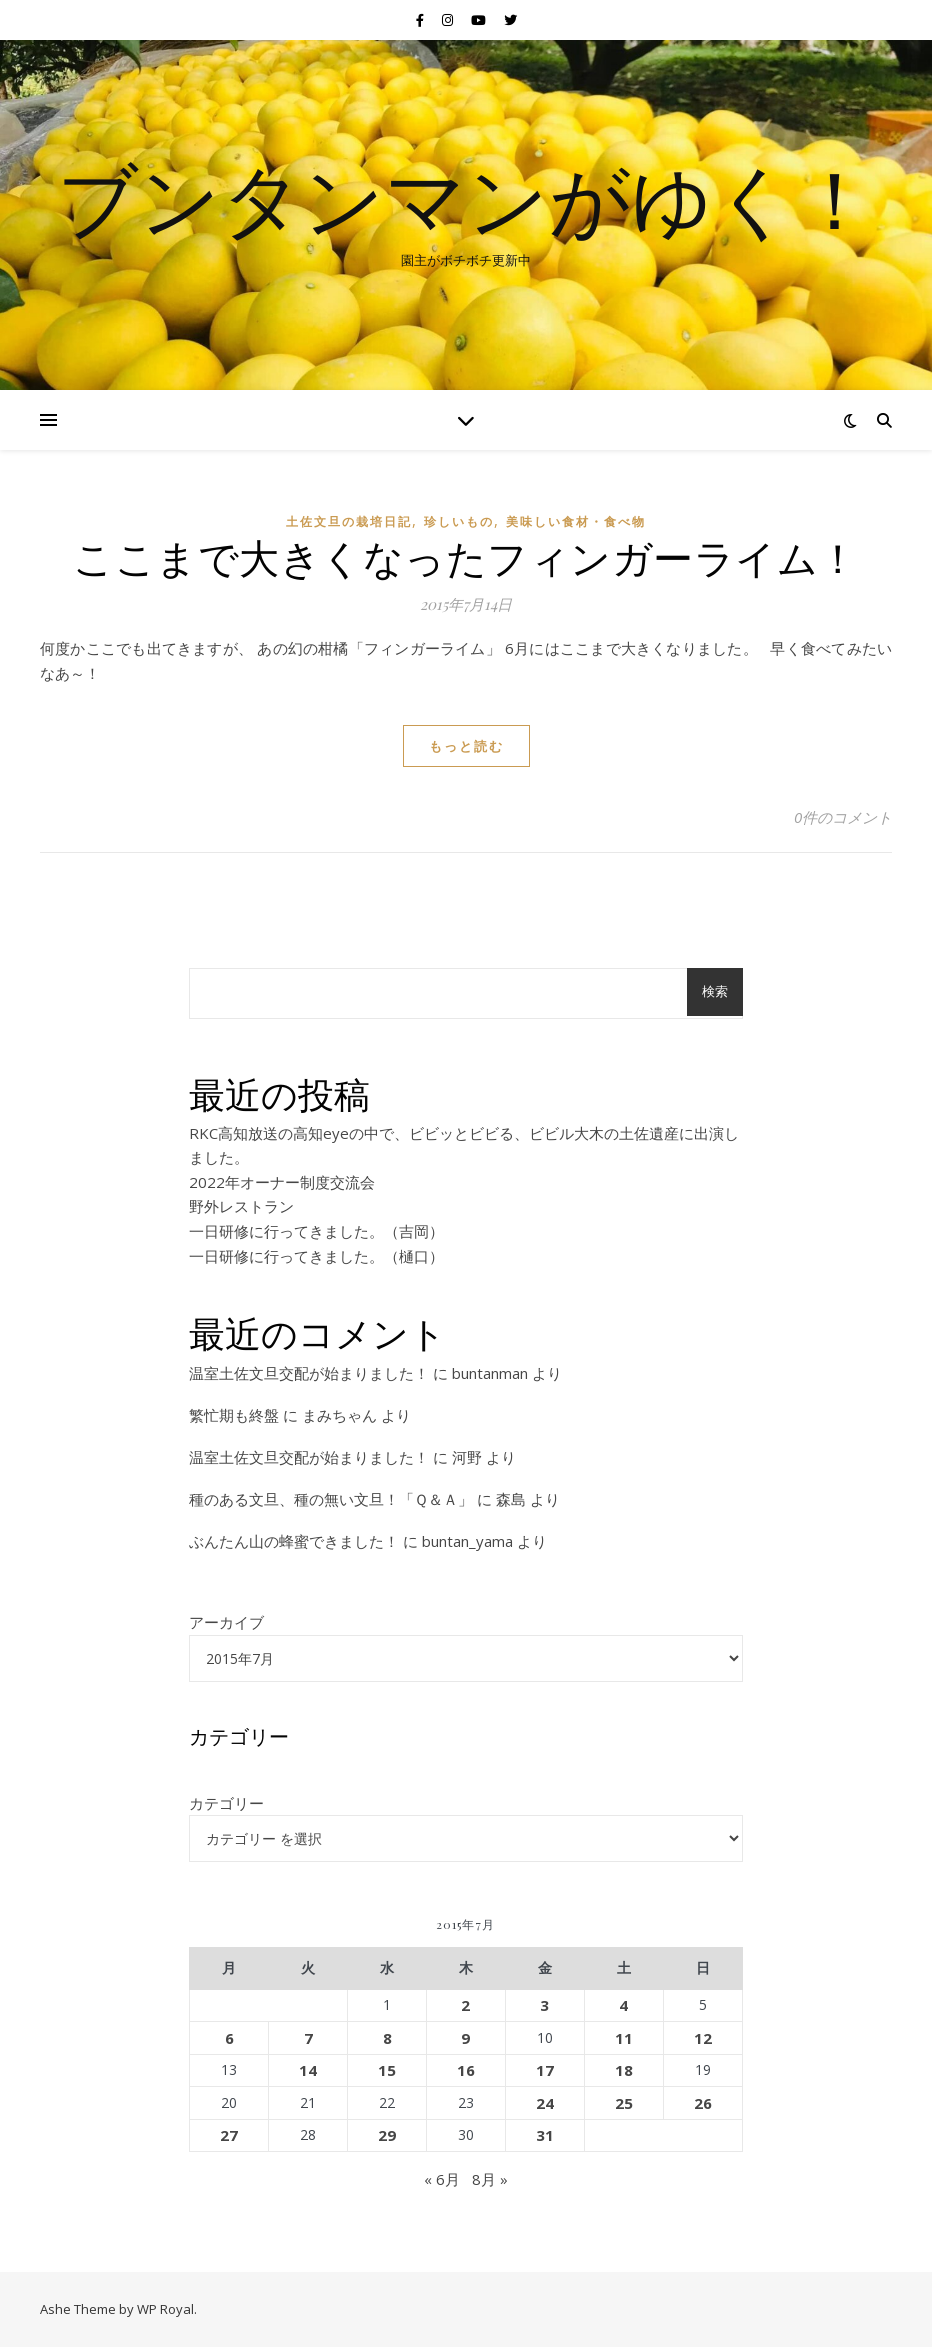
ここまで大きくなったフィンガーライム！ (466, 556)
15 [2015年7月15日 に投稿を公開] (387, 2070)
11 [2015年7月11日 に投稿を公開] (624, 2038)
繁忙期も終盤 (234, 1415)
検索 (715, 991)
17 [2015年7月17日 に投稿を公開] (545, 2070)
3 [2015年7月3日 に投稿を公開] (544, 2005)
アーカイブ (226, 1622)
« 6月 (442, 2179)
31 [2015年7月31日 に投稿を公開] (545, 2135)
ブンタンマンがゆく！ (466, 198)
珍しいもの (459, 521)
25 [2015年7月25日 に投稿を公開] (624, 2103)
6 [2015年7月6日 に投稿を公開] (229, 2038)
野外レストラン (241, 1206)
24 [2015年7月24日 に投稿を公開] (545, 2103)
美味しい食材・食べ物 (576, 521)
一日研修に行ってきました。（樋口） (316, 1256)
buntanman (490, 1373)
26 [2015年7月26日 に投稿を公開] (703, 2103)
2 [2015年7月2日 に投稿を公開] (465, 2005)
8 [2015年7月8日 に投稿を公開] (387, 2038)
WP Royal (165, 2309)
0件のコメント (843, 817)
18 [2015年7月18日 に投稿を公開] (624, 2070)
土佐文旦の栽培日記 (349, 521)
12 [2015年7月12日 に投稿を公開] (703, 2038)
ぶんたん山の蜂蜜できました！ (294, 1541)
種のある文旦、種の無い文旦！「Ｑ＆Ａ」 (331, 1499)
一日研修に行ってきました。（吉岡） (316, 1231)
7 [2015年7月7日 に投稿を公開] (308, 2038)
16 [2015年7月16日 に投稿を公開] (466, 2070)
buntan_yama (467, 1541)
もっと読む (466, 746)
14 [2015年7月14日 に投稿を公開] (308, 2070)
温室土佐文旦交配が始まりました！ (309, 1373)
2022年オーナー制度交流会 (282, 1182)
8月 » (490, 2179)
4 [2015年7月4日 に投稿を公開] (623, 2005)
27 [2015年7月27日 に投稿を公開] (229, 2135)
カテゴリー (226, 1803)
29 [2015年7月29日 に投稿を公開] (387, 2135)
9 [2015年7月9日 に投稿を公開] (465, 2038)
